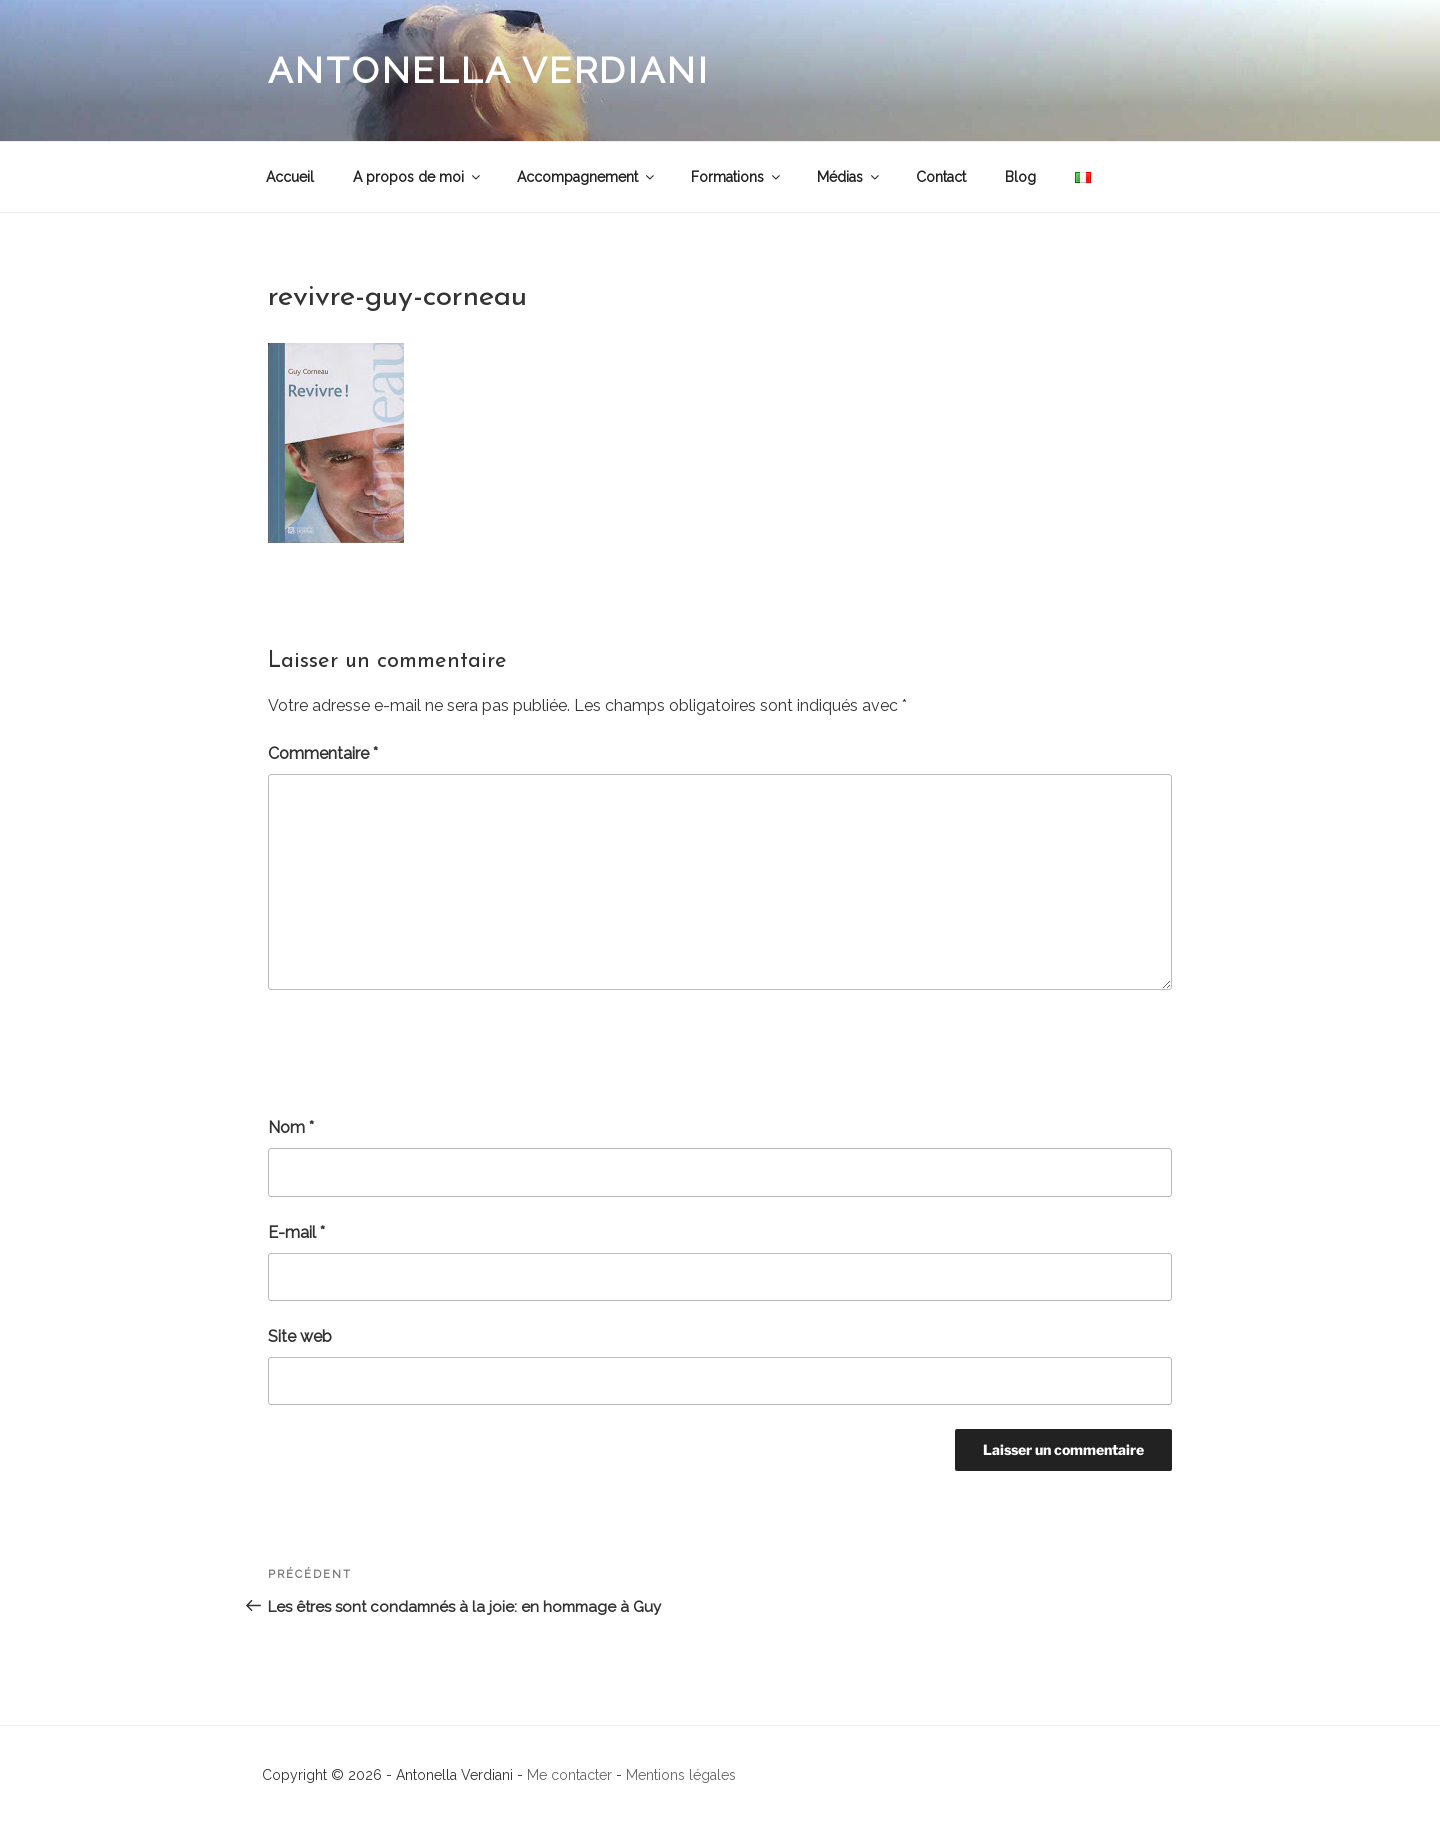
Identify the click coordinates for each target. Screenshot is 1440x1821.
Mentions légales (681, 1775)
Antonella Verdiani (489, 70)
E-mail (296, 1232)
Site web (300, 1336)
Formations (737, 177)
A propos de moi (418, 177)
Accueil (290, 177)
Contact (941, 177)
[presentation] (420, 1053)
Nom (291, 1127)
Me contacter (569, 1775)
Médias (849, 177)
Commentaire (323, 753)
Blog (1020, 177)
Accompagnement (587, 177)
